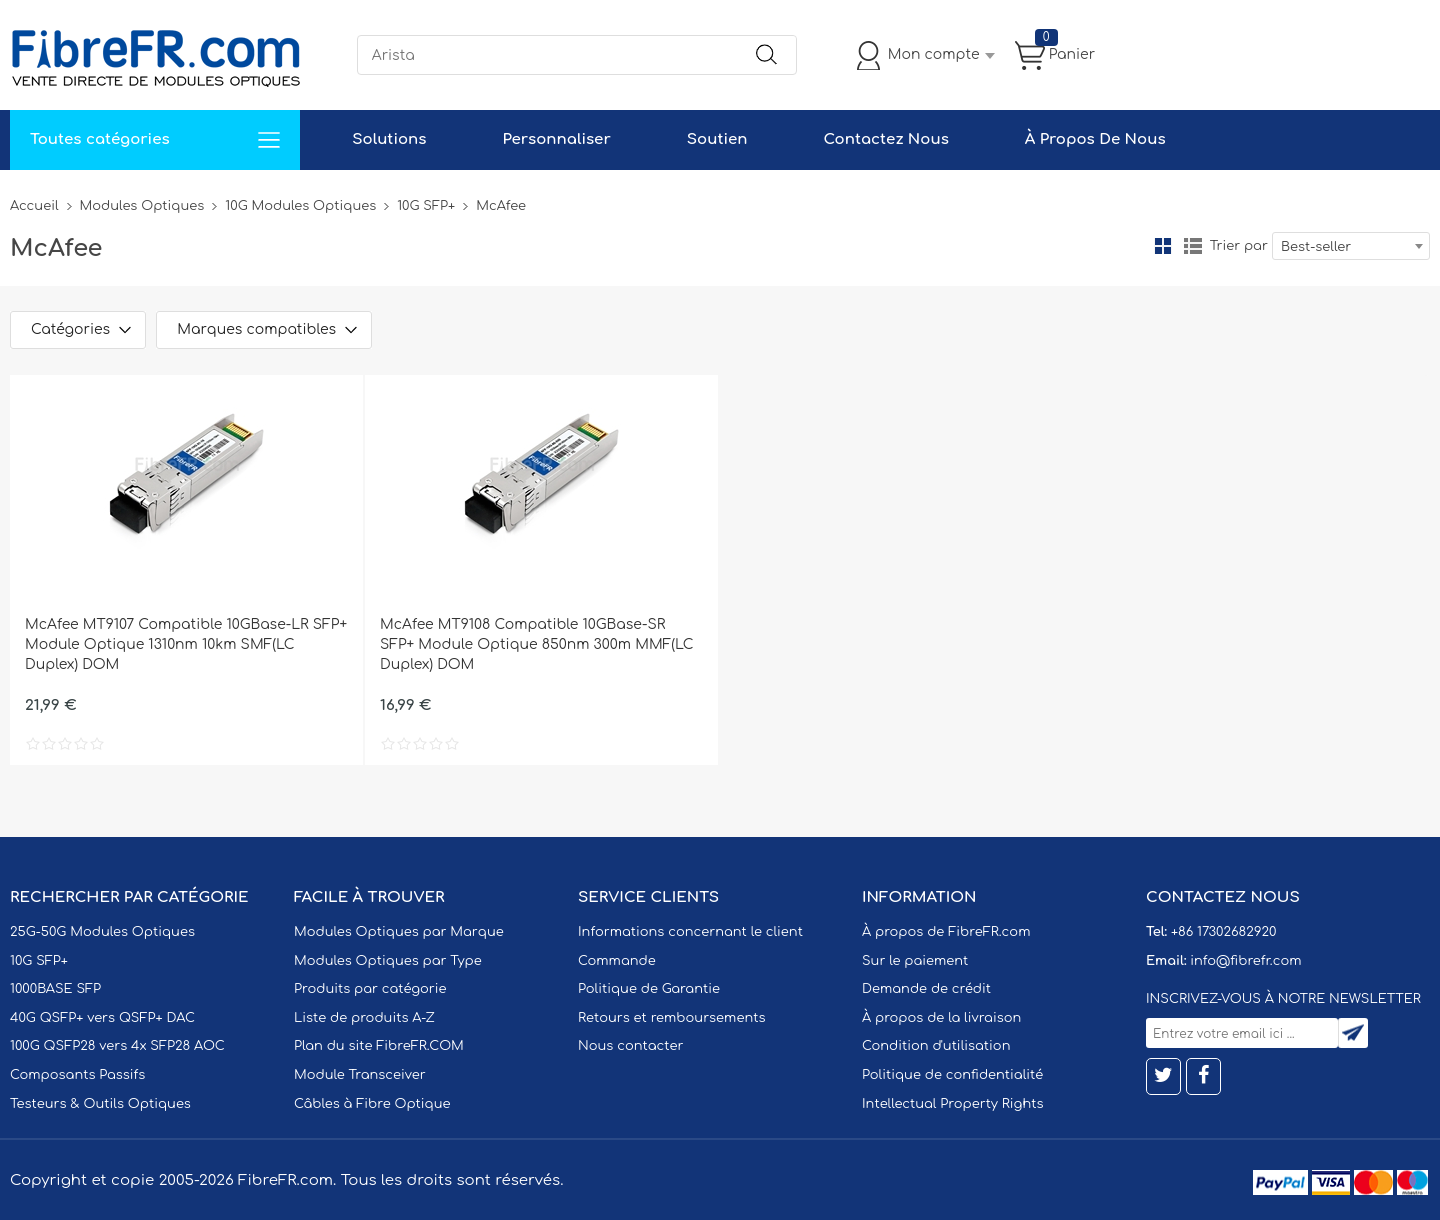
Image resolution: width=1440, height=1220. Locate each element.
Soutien (717, 139)
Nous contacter (630, 1046)
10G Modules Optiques (300, 206)
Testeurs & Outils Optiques (100, 1104)
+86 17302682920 (1223, 932)
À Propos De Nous (1095, 139)
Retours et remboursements (671, 1018)
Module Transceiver (360, 1075)
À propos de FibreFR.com (946, 932)
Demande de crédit (926, 989)
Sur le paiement (915, 961)
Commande (617, 961)
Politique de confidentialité (952, 1075)
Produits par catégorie (370, 989)
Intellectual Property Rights (952, 1104)
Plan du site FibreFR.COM (379, 1046)
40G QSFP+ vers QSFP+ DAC (102, 1018)
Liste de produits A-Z (364, 1018)
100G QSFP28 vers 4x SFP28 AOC (117, 1046)
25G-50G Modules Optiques (102, 932)
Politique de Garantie (649, 989)
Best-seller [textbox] (1316, 247)
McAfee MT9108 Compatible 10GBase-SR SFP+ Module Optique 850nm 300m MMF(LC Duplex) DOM (537, 644)
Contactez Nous (885, 139)
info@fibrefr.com (1245, 961)
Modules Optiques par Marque (399, 932)
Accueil (34, 206)
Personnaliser (556, 139)
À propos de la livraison (941, 1018)
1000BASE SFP (55, 989)
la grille (1163, 246)
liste (1193, 246)
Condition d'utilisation (936, 1046)
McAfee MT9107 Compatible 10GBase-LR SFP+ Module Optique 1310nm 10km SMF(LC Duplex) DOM (186, 644)
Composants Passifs (77, 1075)
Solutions (389, 139)
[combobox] (1351, 246)
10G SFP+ (426, 206)
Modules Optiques (142, 206)
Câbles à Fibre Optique (372, 1104)
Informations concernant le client (690, 932)
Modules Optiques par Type (388, 961)
